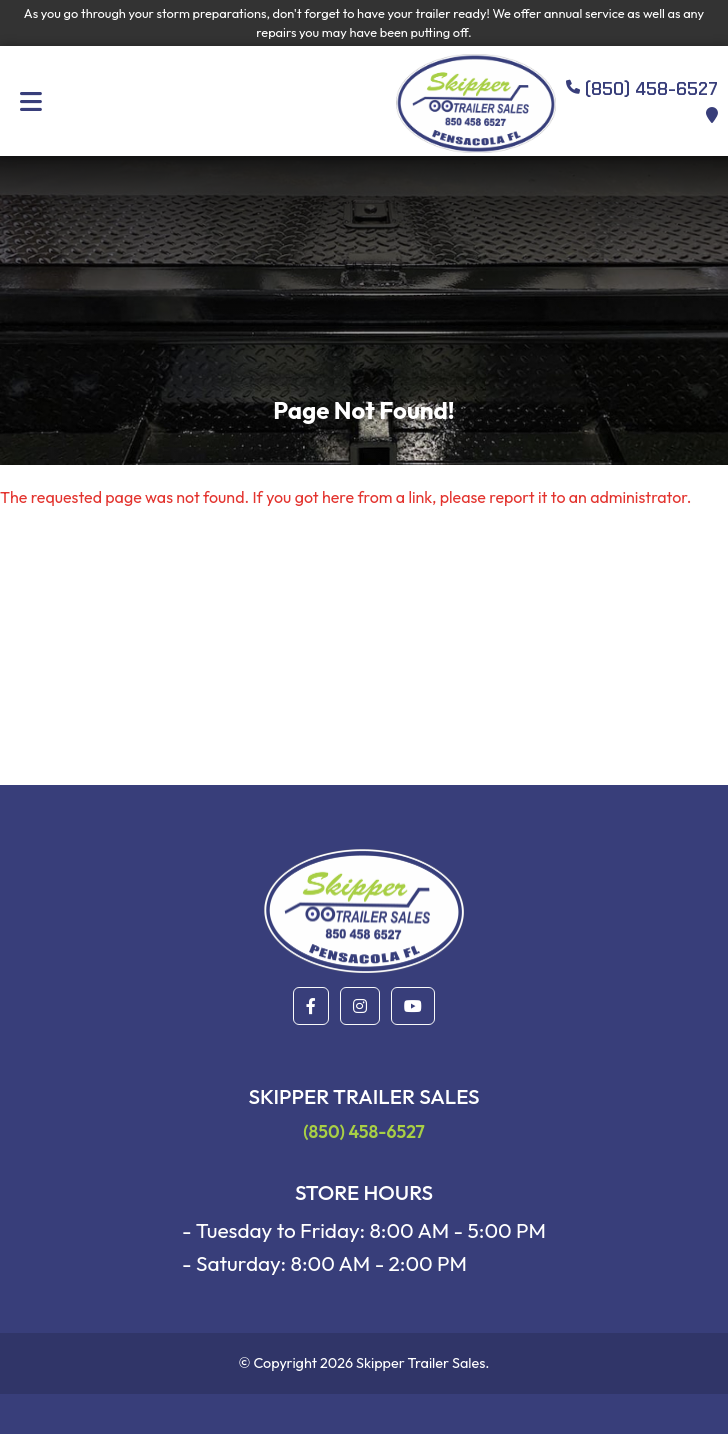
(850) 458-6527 (364, 1131)
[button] (311, 1006)
